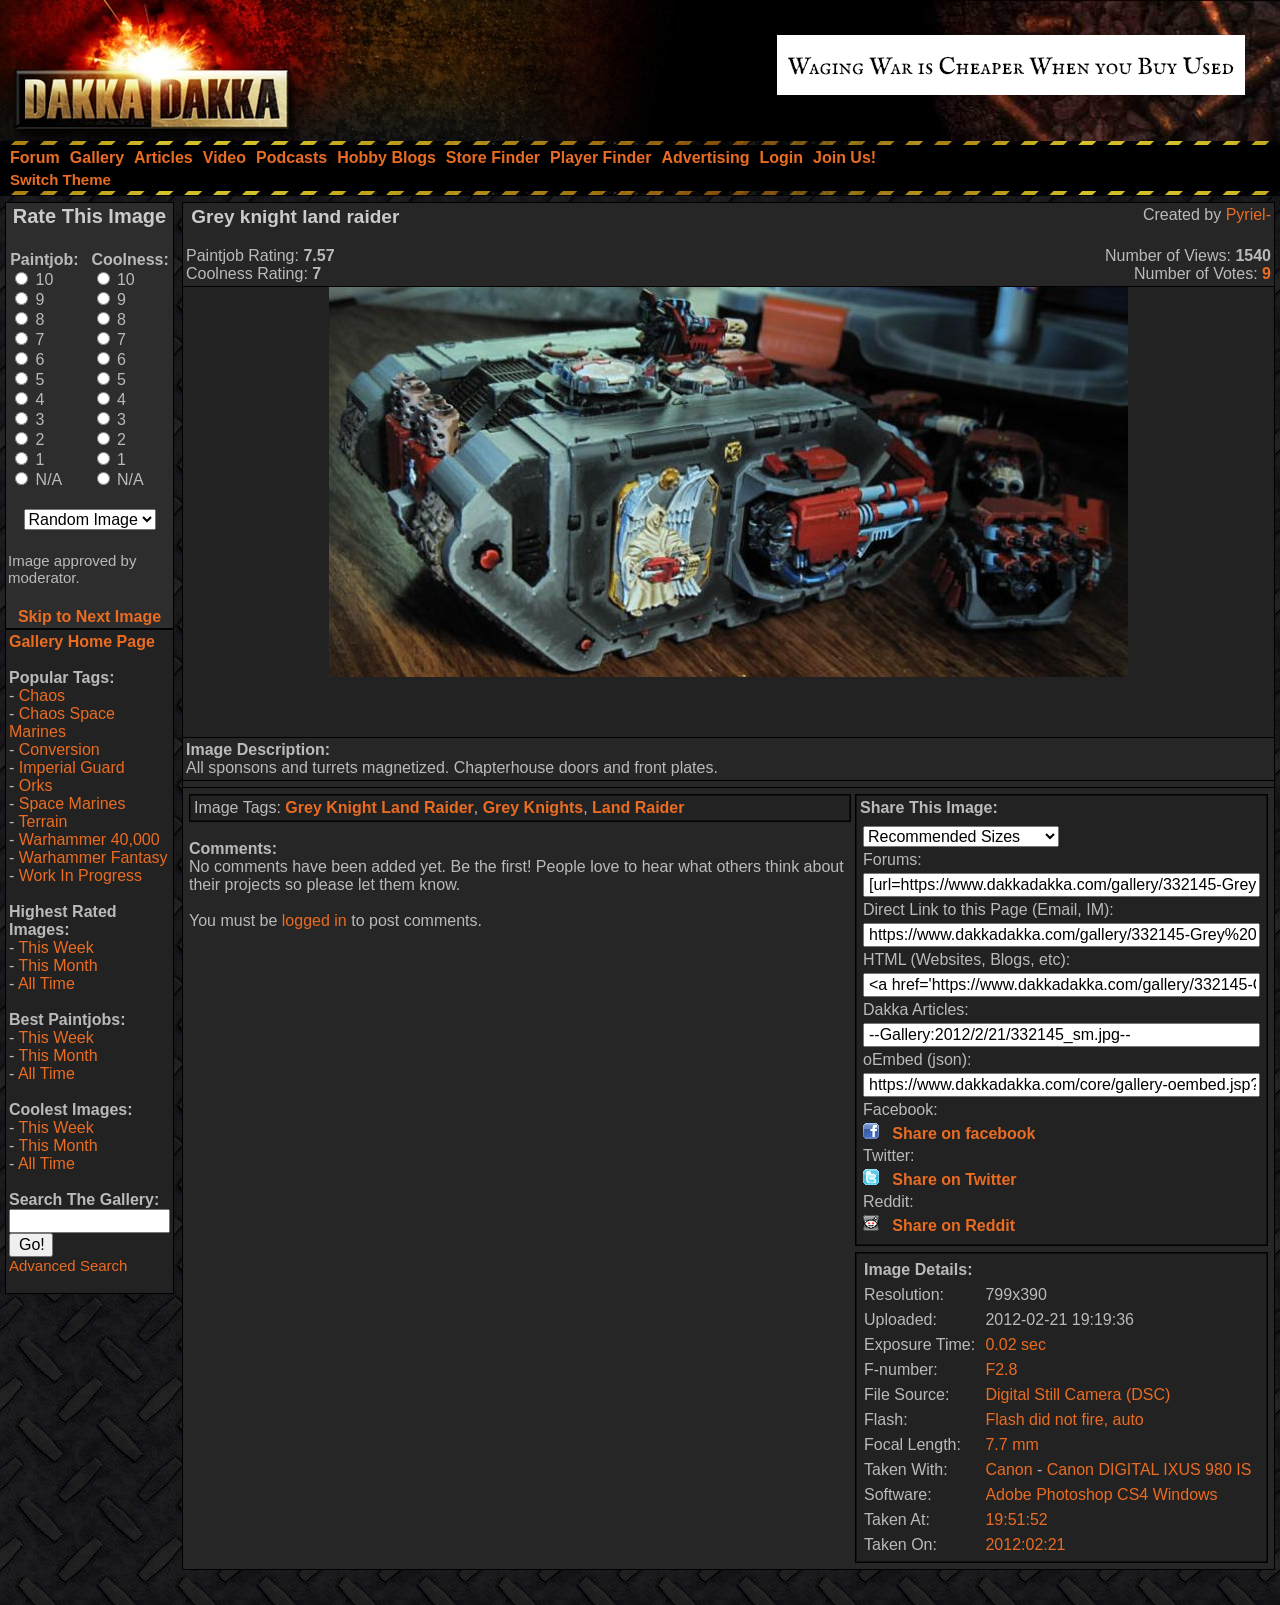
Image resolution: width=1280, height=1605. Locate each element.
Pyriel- (1248, 214)
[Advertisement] (729, 707)
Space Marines (72, 803)
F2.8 (1001, 1369)
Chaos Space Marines (62, 722)
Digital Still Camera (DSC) (1077, 1394)
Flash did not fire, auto (1064, 1419)
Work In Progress (80, 875)
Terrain (42, 821)
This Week (55, 947)
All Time (46, 983)
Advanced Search (68, 1265)
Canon (1008, 1469)
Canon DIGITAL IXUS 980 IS (1149, 1469)
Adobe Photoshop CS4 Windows (1101, 1494)
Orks (36, 785)
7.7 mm (1011, 1444)
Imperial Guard (72, 767)
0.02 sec (1015, 1344)
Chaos (42, 695)
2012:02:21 (1025, 1544)
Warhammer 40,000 (89, 839)
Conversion (59, 749)
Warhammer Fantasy (93, 857)
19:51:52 (1016, 1519)
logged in (314, 920)
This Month (57, 965)
